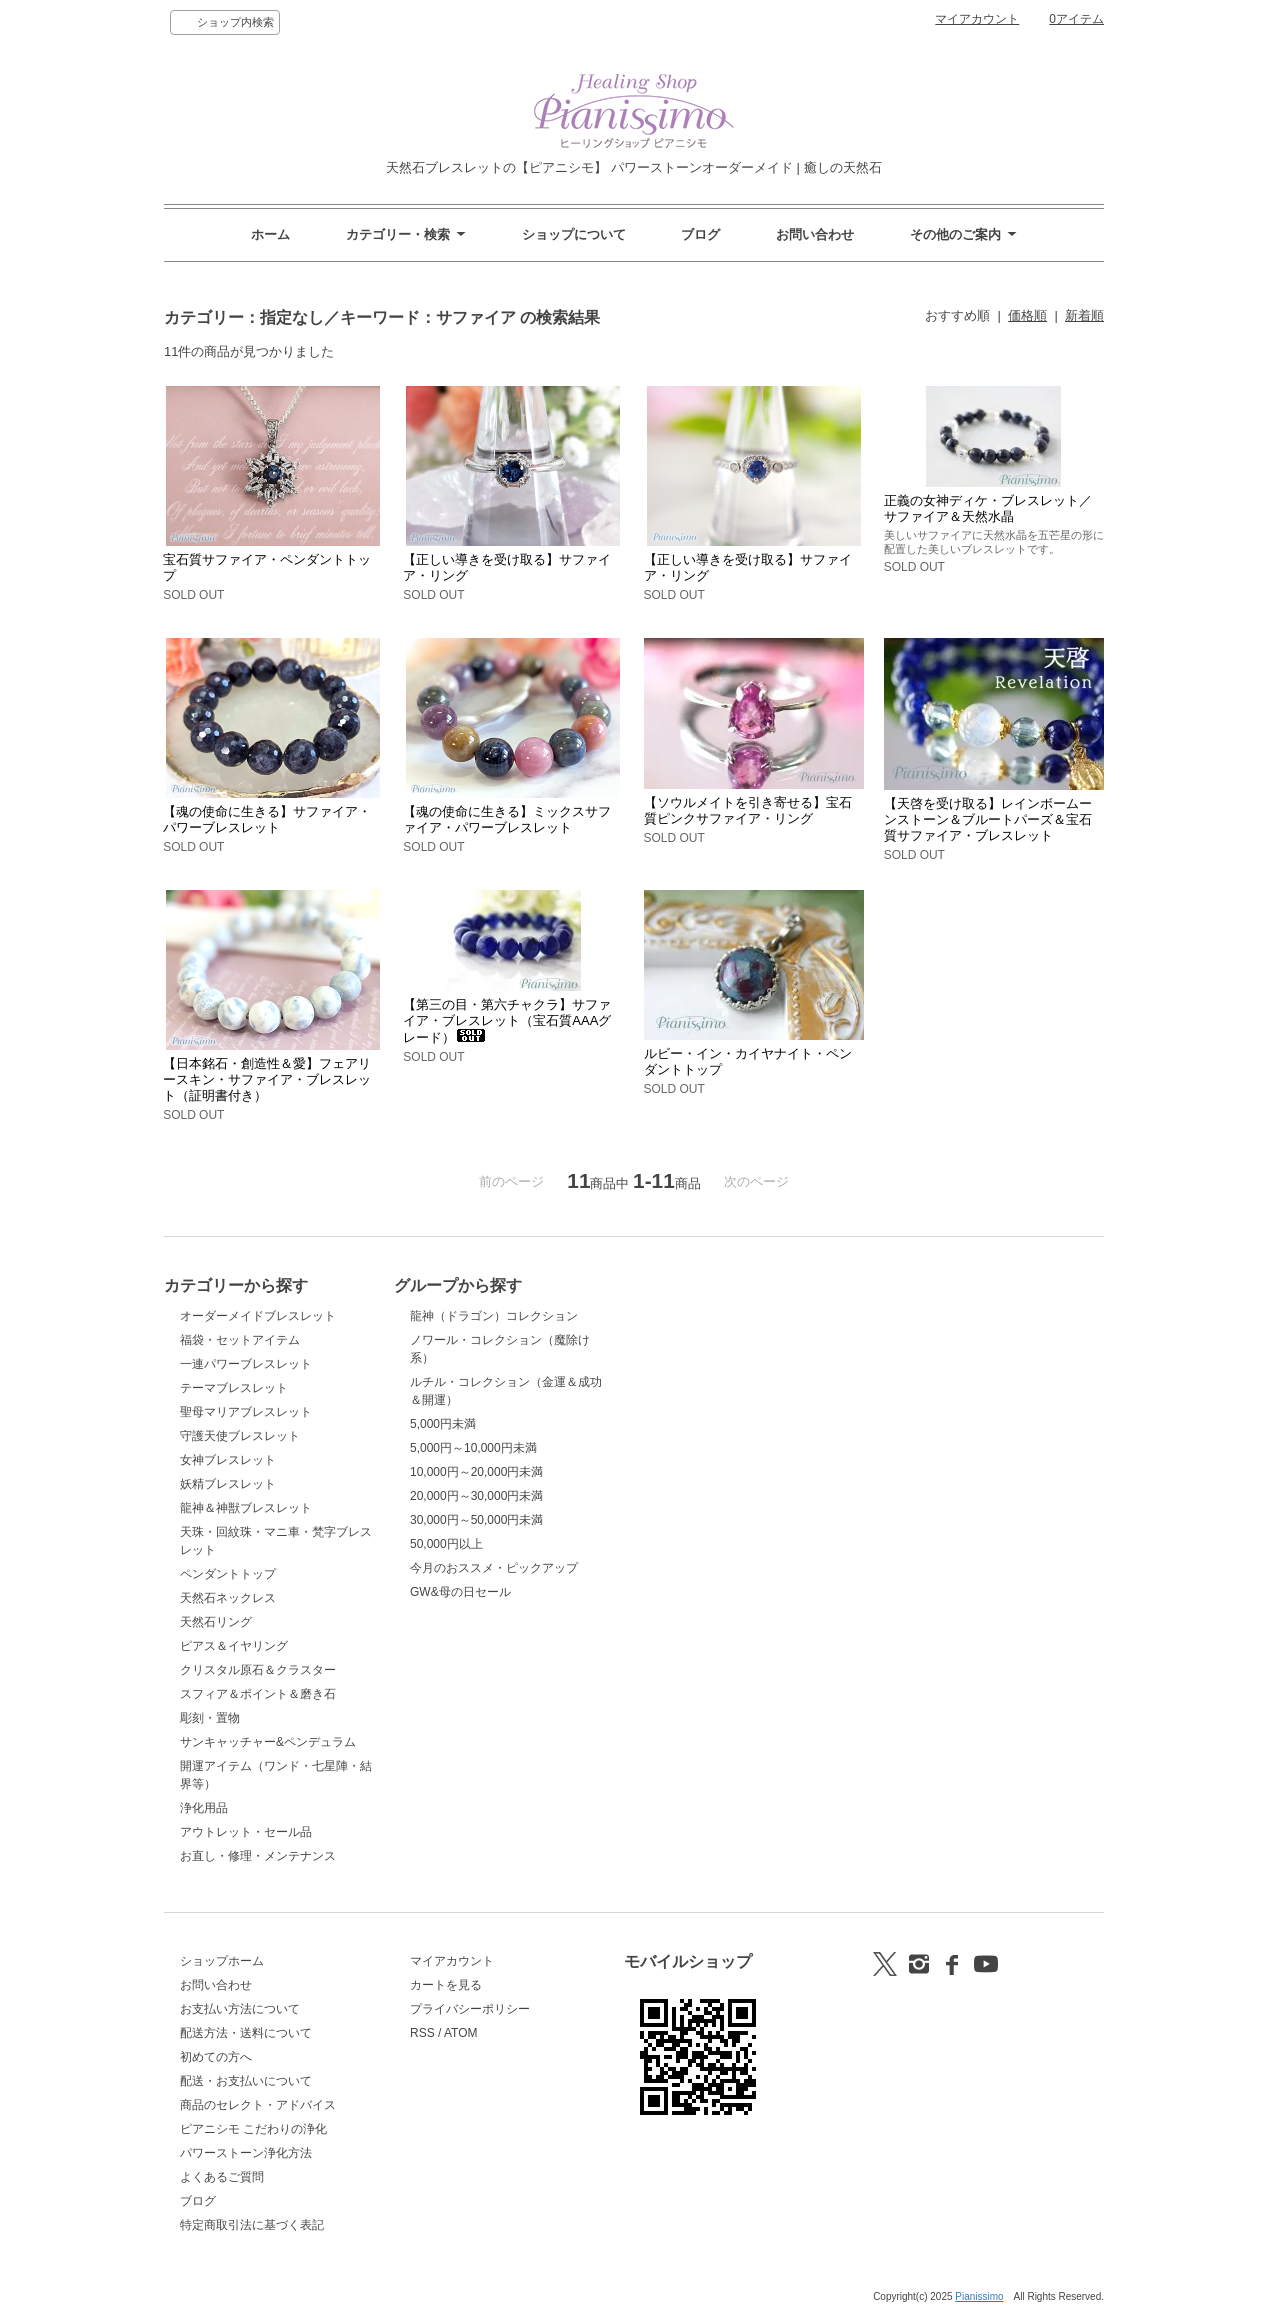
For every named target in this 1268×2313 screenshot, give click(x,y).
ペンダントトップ (228, 1574)
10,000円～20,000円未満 (476, 1472)
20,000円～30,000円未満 (476, 1496)
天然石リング (216, 1622)
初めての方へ (216, 2057)
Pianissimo (979, 2296)
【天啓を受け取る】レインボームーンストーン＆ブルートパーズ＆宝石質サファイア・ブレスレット (988, 819)
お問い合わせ (815, 234)
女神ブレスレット (228, 1460)
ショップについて (574, 234)
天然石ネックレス (228, 1598)
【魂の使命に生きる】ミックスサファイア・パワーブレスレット (507, 819)
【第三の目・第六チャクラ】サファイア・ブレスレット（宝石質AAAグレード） (507, 1021)
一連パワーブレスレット (246, 1364)
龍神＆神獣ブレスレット (246, 1508)
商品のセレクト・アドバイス (258, 2105)
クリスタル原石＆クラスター (258, 1670)
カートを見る (446, 1985)
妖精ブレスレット (228, 1484)
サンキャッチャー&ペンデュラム (268, 1742)
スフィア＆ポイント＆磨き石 (258, 1694)
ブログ (700, 234)
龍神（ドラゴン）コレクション (494, 1316)
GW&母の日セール (460, 1592)
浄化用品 (204, 1808)
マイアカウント (977, 19)
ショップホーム (222, 1961)
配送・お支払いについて (246, 2081)
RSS (422, 2033)
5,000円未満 (443, 1424)
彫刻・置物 (210, 1718)
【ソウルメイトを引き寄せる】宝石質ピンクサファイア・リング (748, 810)
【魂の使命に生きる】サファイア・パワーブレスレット (267, 819)
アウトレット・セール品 (246, 1832)
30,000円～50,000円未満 (476, 1520)
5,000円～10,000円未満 (473, 1448)
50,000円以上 (446, 1544)
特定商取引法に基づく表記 (252, 2225)
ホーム (270, 234)
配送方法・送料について (246, 2033)
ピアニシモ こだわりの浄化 (253, 2129)
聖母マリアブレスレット (246, 1412)
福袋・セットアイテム (240, 1340)
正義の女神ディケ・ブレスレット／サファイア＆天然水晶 (988, 508)
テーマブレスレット (234, 1388)
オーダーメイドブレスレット (258, 1316)
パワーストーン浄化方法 (246, 2153)
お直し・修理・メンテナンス (258, 1856)
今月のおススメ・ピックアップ (494, 1568)
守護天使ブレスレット (240, 1436)
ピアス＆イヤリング (234, 1646)
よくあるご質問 (222, 2177)
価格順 (1027, 315)
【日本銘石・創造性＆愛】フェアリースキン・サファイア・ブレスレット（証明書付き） (267, 1079)
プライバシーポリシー (470, 2009)
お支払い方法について (240, 2009)
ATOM (461, 2033)
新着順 (1084, 315)
